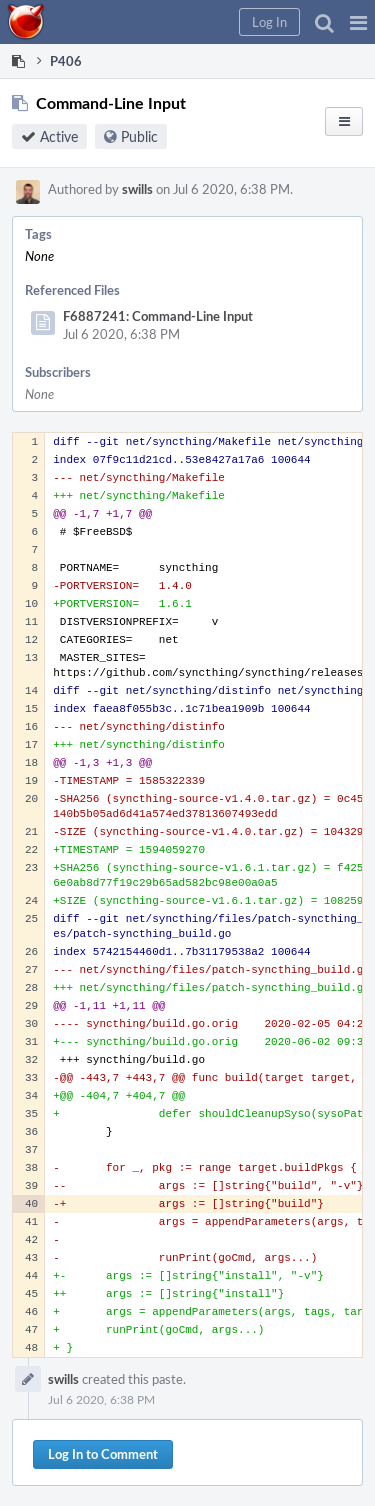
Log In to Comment (103, 1454)
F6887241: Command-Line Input (158, 316)
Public (139, 136)
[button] (358, 22)
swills (137, 189)
